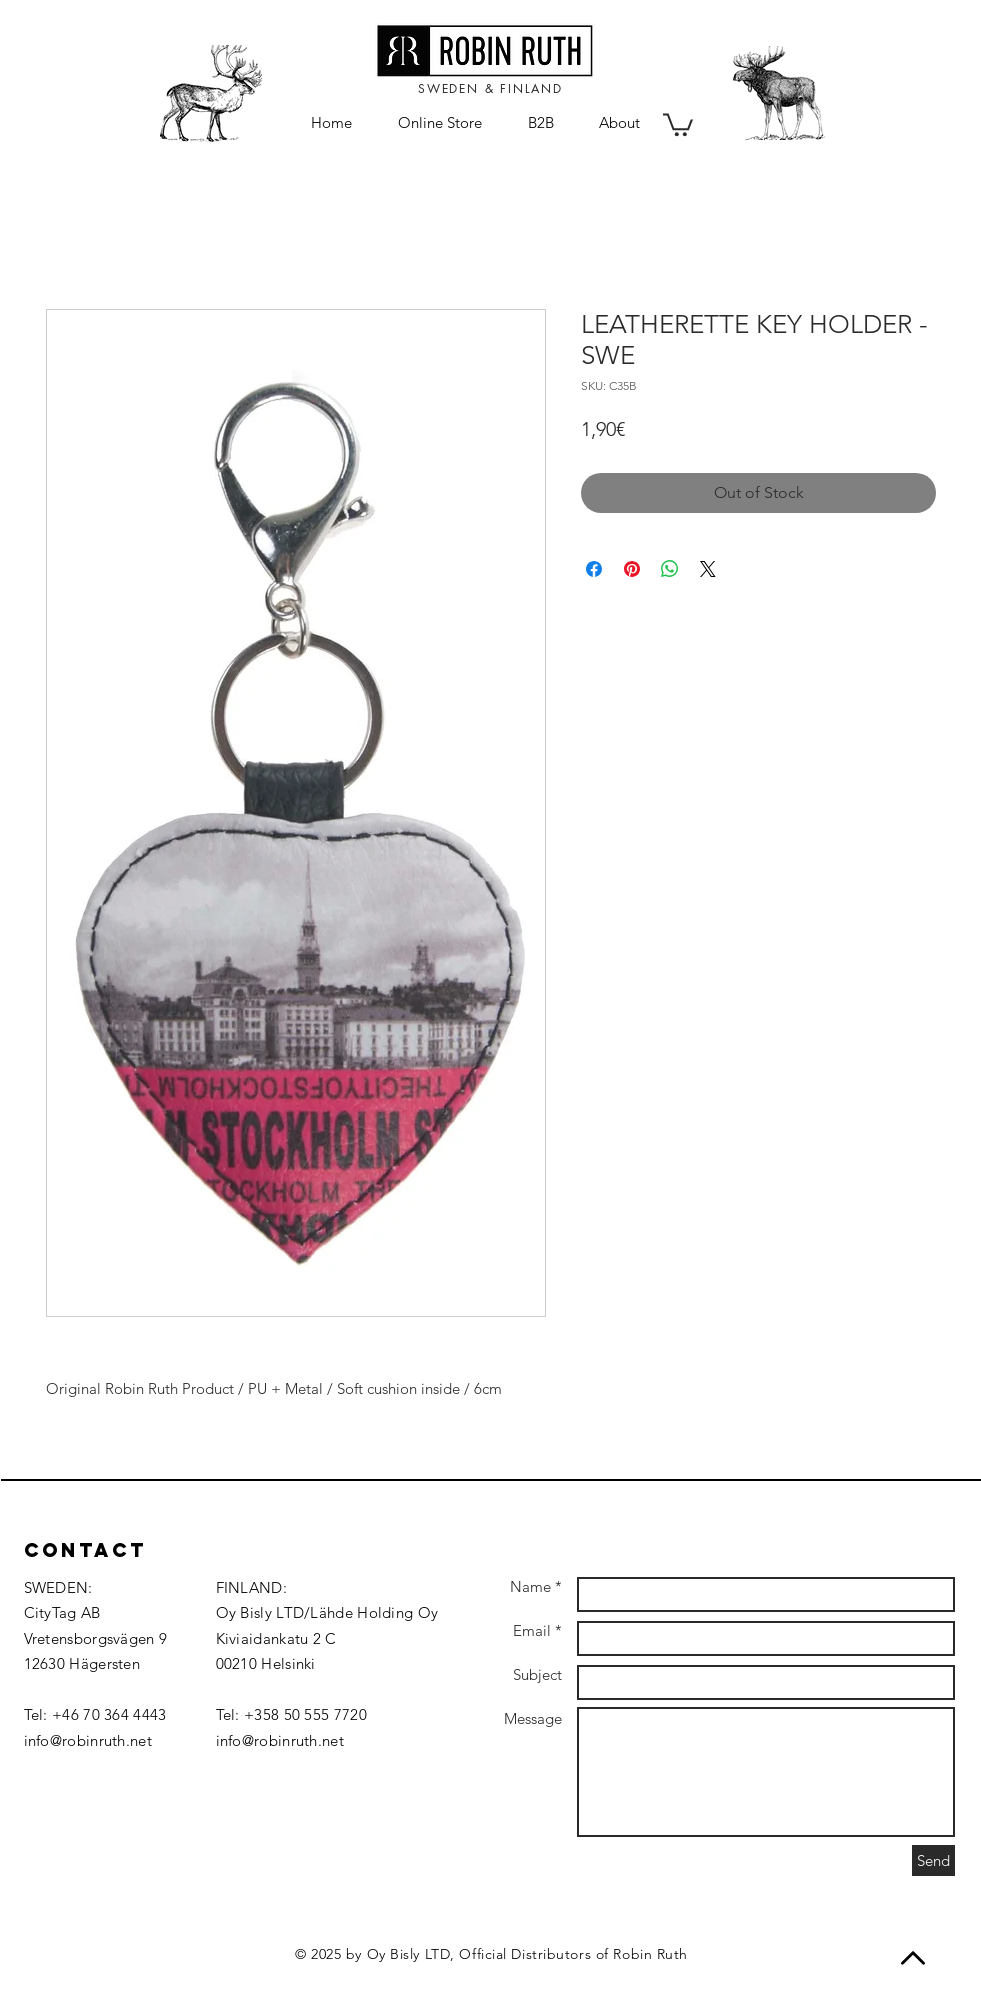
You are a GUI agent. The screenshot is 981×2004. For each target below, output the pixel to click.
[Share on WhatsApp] (670, 569)
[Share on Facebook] (594, 569)
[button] (678, 123)
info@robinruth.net (88, 1740)
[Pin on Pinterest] (632, 569)
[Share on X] (708, 569)
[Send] (933, 1860)
